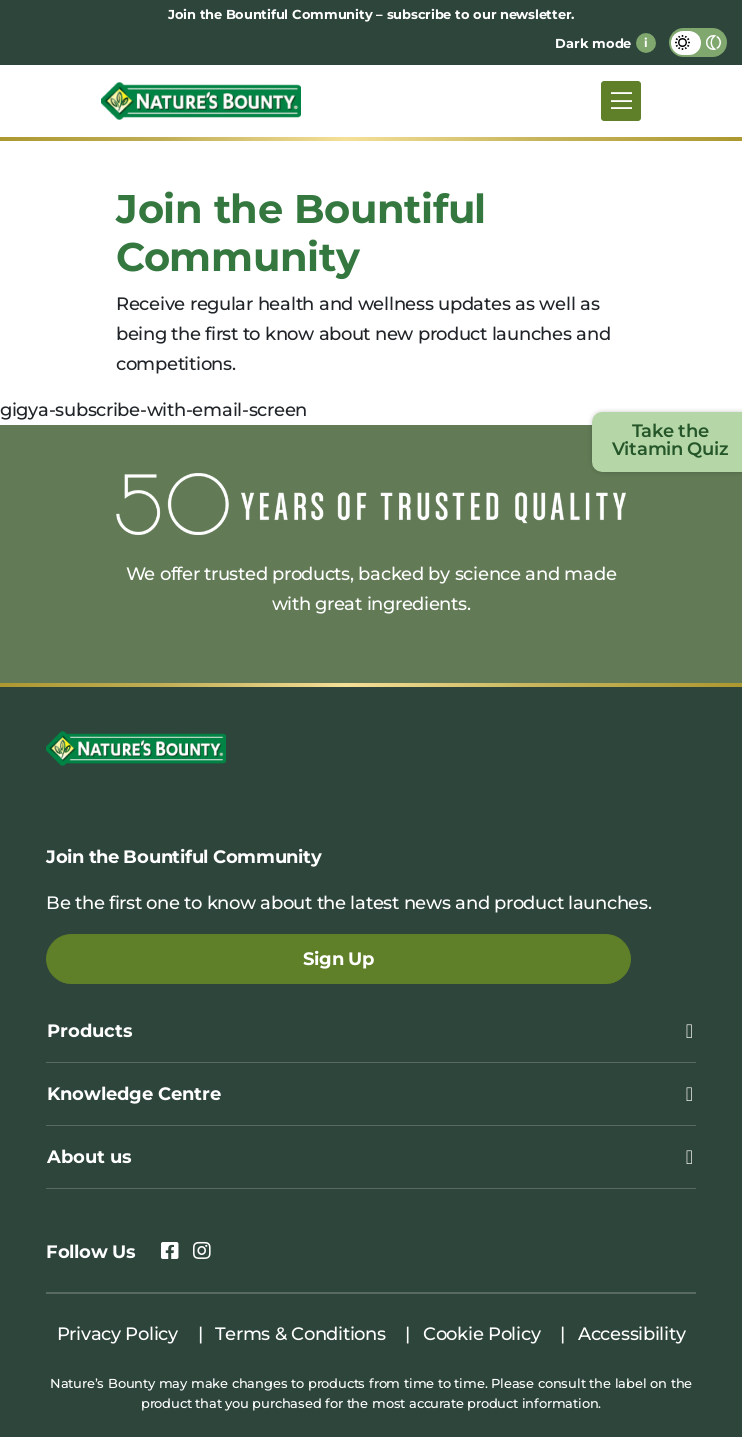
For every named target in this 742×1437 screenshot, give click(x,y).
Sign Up (338, 959)
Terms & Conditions (300, 1334)
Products (90, 1031)
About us (89, 1157)
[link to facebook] (170, 1252)
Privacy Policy (117, 1334)
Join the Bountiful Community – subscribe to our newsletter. (371, 14)
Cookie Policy (482, 1334)
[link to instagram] (202, 1252)
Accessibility (632, 1334)
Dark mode (593, 43)
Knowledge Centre (134, 1094)
